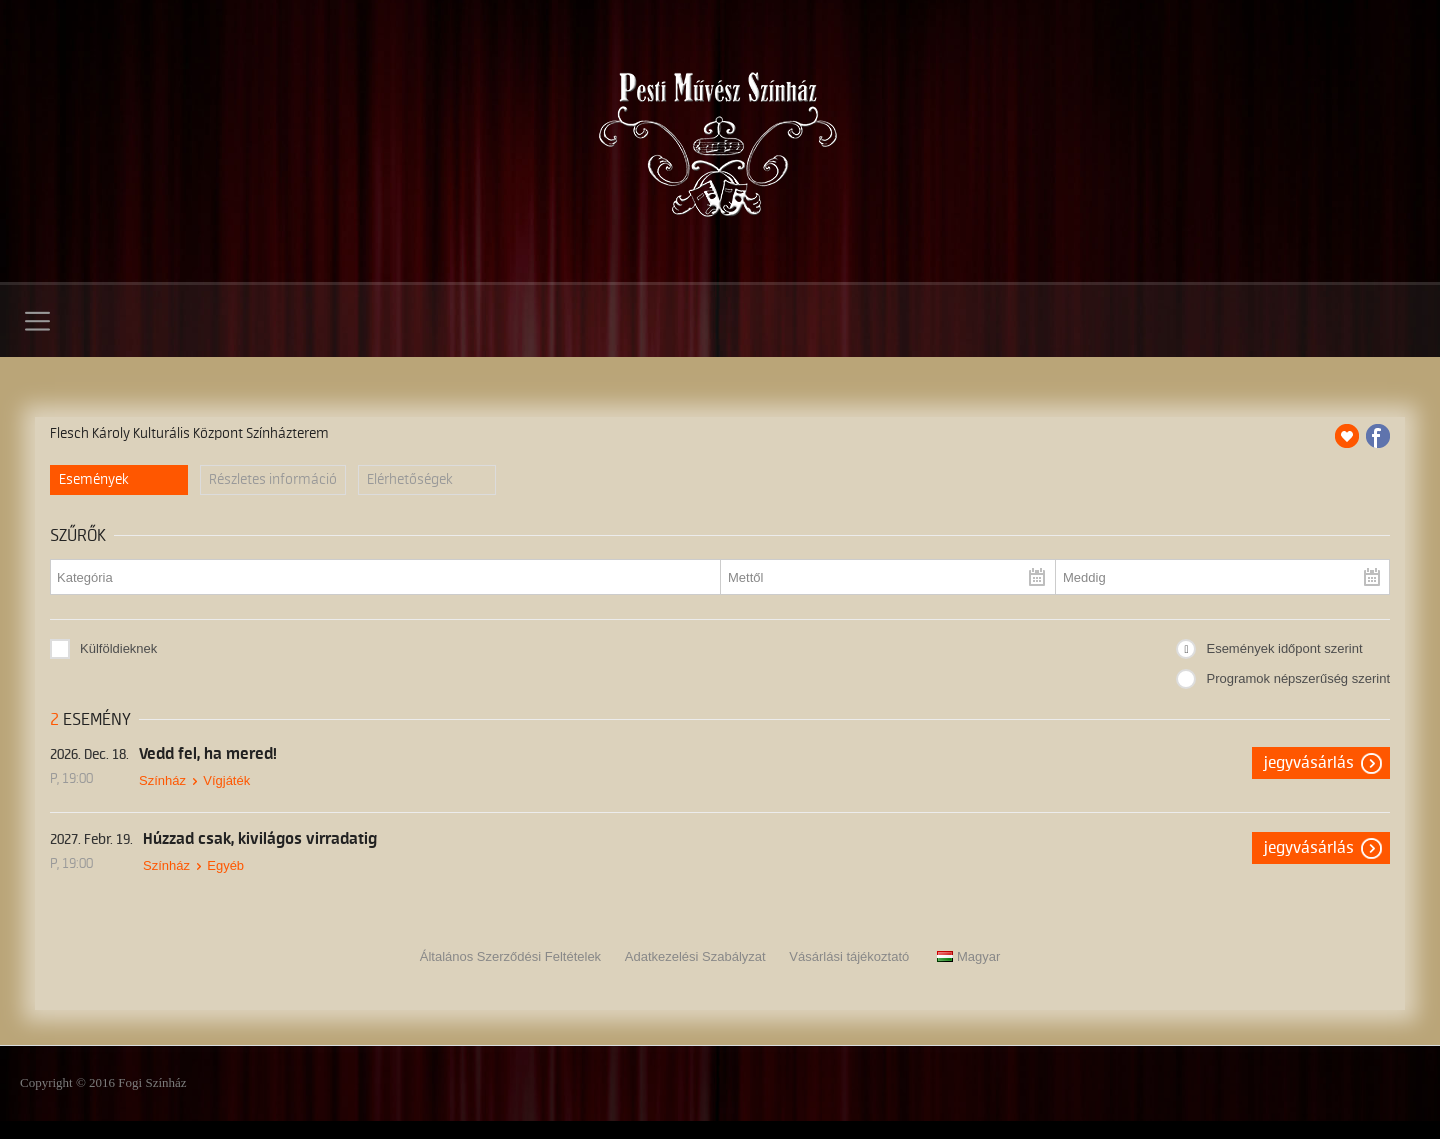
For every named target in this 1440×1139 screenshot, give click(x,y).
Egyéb (225, 865)
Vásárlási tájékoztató (849, 956)
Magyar (968, 956)
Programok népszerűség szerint (1298, 678)
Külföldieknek (118, 648)
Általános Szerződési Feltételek (510, 956)
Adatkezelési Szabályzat (695, 956)
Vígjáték (226, 780)
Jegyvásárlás (1309, 763)
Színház (162, 780)
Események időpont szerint (1284, 648)
